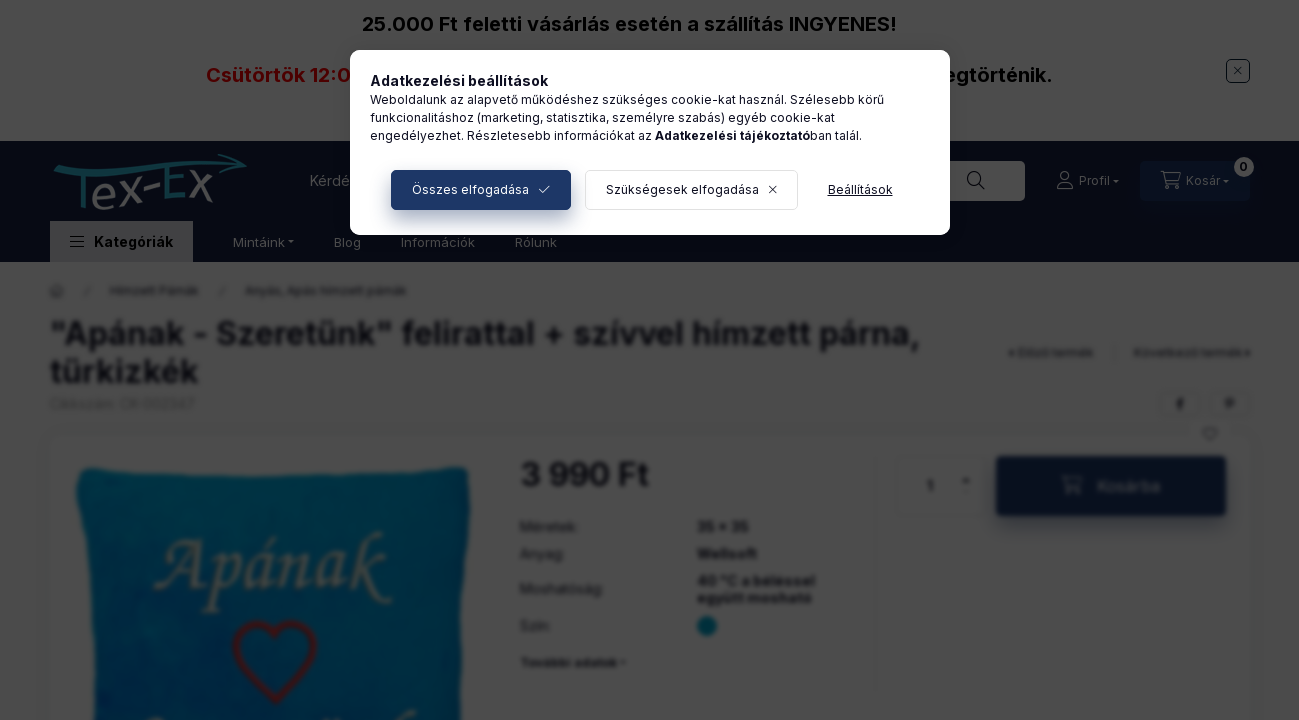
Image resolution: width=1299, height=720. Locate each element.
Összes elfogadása (470, 189)
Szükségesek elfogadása (682, 189)
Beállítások (860, 189)
